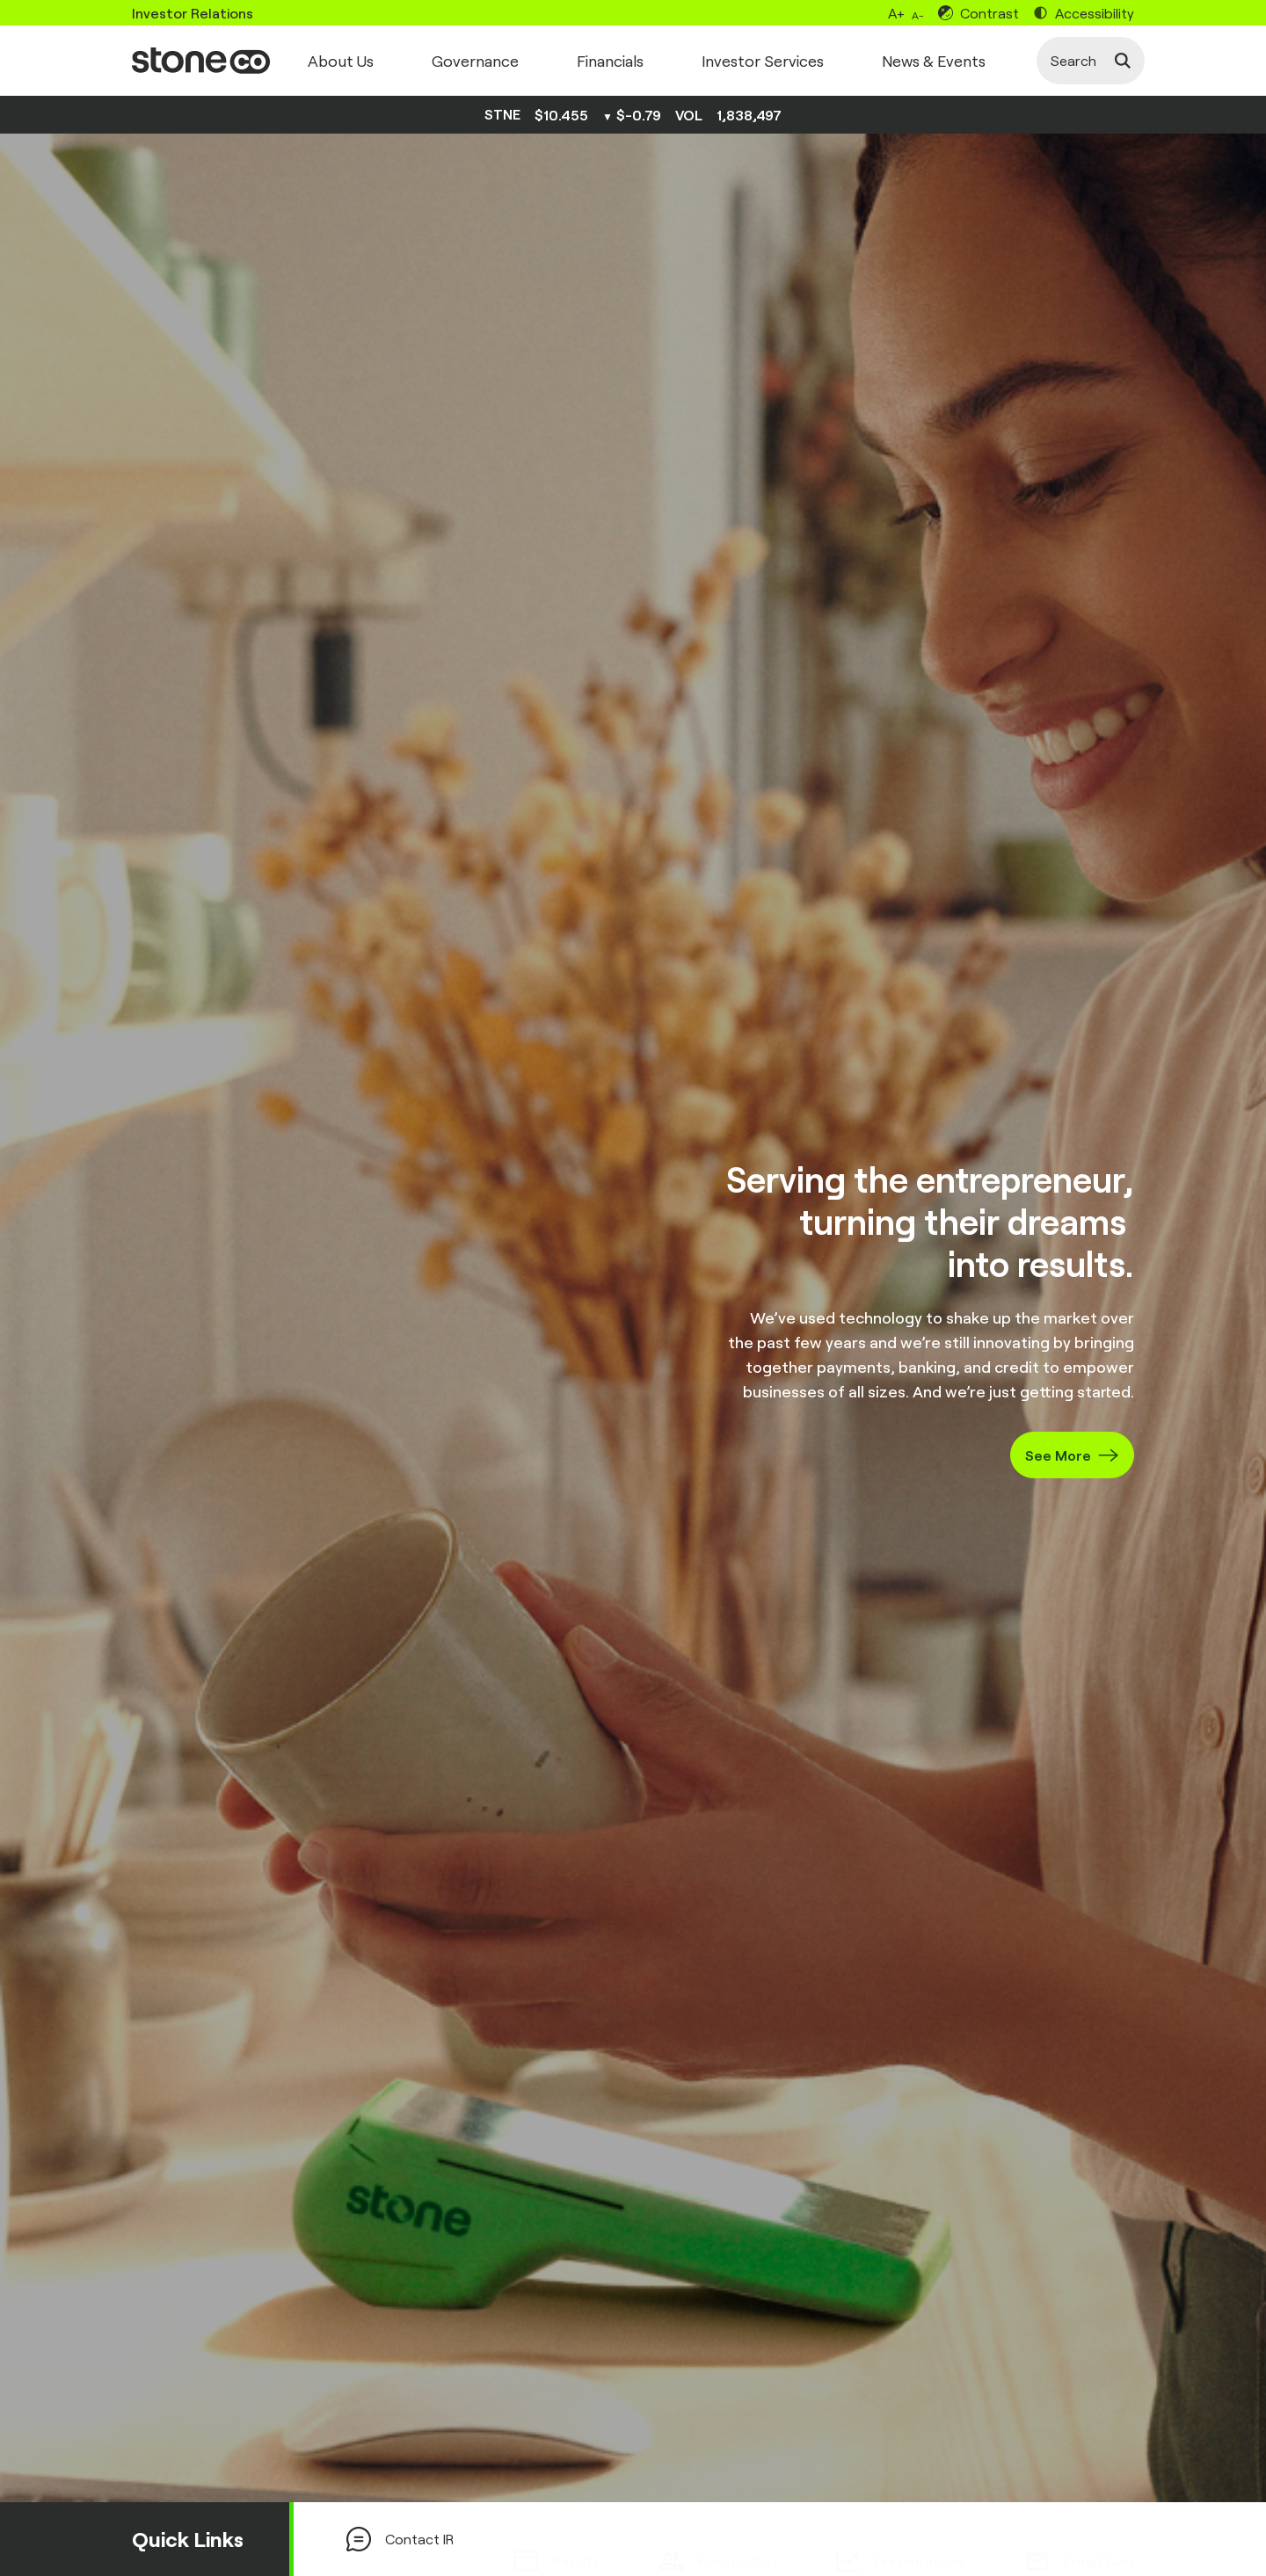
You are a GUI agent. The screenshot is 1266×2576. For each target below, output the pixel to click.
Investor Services (763, 60)
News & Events (934, 60)
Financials (610, 60)
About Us (341, 60)
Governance (475, 60)
